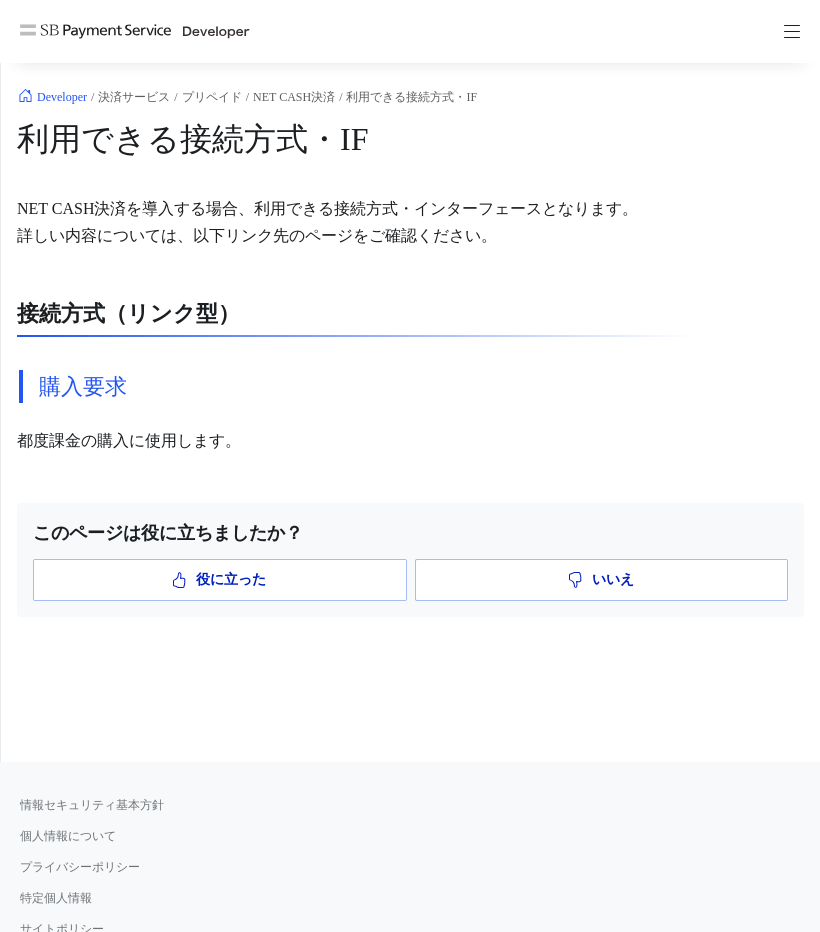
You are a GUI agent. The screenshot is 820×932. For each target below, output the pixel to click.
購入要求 (83, 386)
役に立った (219, 580)
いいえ (601, 580)
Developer (62, 97)
